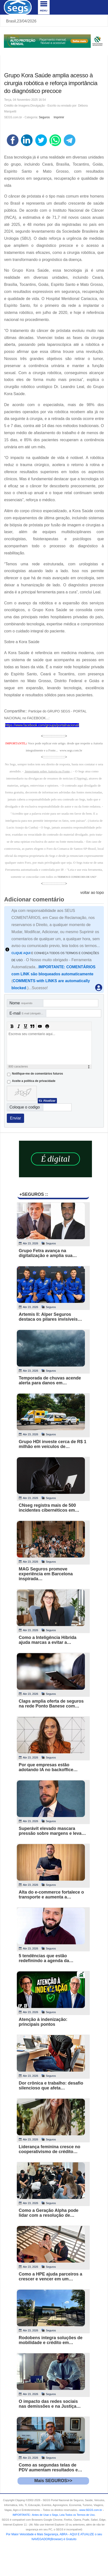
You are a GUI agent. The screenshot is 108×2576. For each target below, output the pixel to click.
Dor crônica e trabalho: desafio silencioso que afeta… (51, 2085)
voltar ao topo (92, 892)
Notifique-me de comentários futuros (37, 1073)
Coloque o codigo (24, 1107)
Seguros (44, 117)
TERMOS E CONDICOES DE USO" (77, 877)
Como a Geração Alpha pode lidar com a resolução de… (48, 2213)
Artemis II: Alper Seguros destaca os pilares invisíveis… (50, 1317)
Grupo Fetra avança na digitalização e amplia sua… (48, 1253)
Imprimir (59, 117)
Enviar (15, 1118)
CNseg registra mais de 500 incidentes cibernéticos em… (49, 1508)
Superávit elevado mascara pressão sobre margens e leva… (52, 1831)
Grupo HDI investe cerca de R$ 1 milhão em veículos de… (52, 1444)
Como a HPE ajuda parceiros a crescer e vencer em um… (50, 2276)
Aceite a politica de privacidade (33, 1081)
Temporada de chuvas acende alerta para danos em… (50, 1380)
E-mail (27, 1013)
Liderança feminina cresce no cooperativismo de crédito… (49, 2149)
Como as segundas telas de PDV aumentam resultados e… (50, 2467)
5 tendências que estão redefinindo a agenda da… (46, 1958)
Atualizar (49, 1100)
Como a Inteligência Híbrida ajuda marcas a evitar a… (47, 1640)
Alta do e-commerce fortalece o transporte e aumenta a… (51, 1894)
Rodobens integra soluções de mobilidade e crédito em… (50, 2340)
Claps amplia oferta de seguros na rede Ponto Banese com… (51, 1703)
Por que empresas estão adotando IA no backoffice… (48, 1767)
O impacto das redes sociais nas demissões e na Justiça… (50, 2404)
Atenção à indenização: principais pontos (43, 2022)
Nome (20, 1003)
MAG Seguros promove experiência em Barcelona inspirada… (46, 1574)
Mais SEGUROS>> (53, 2480)
